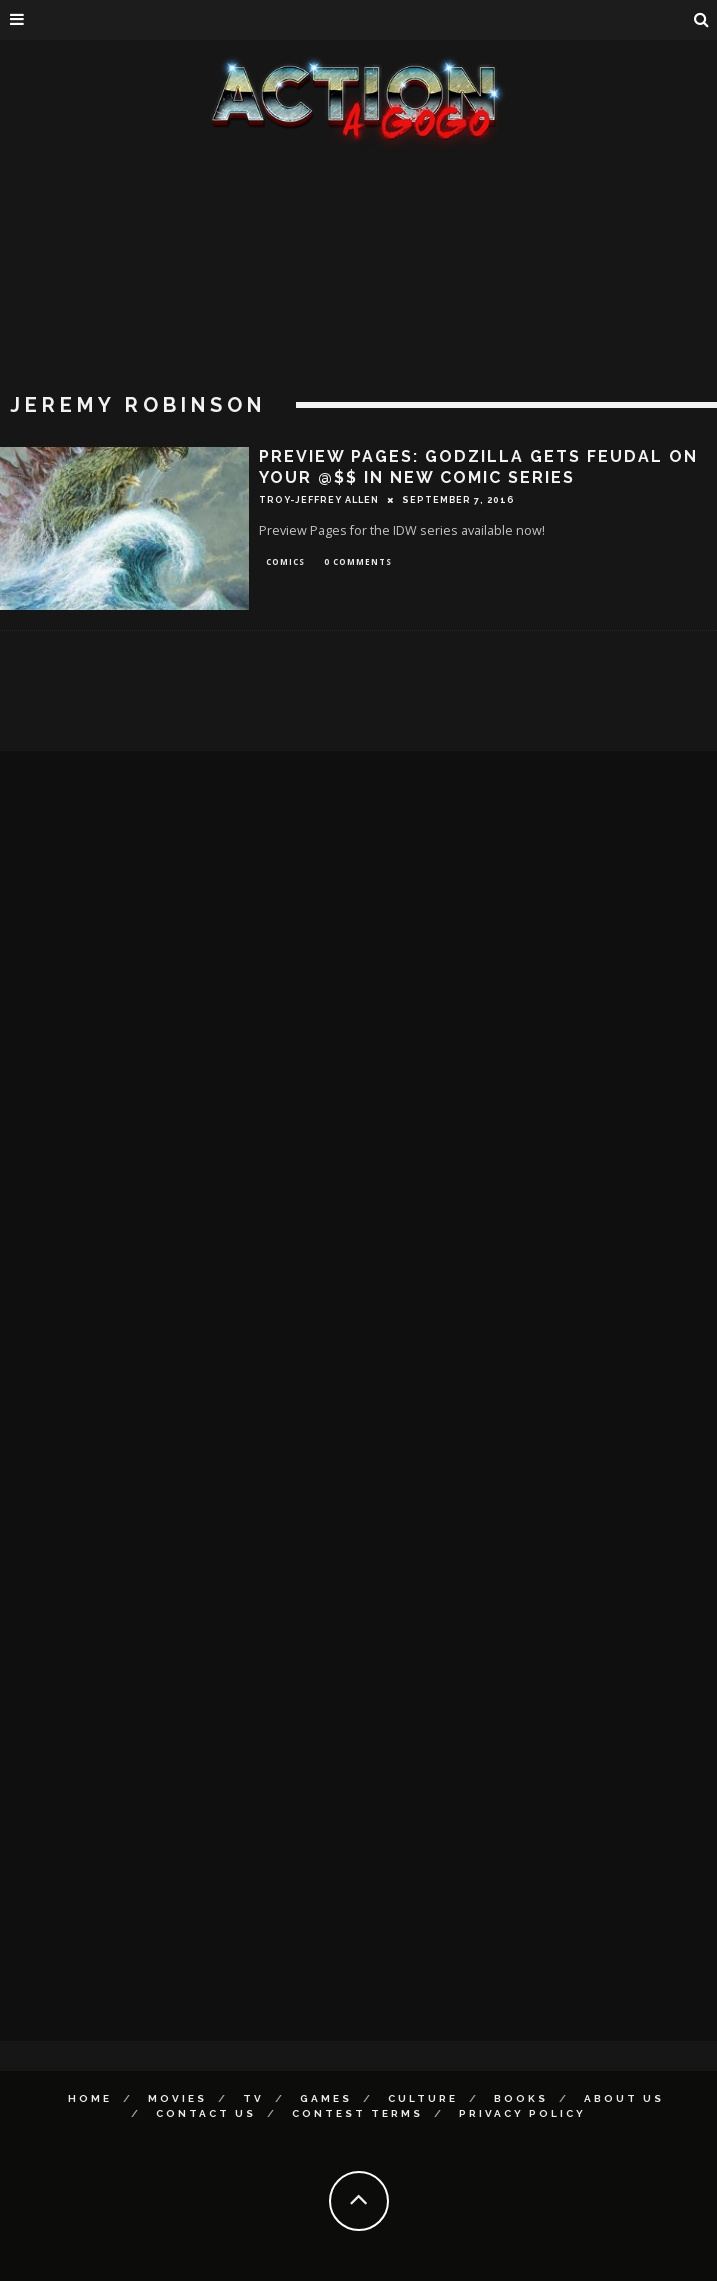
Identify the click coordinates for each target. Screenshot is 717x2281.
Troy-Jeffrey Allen (319, 500)
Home (90, 2098)
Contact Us (206, 2113)
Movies (177, 2098)
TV (253, 2098)
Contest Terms (357, 2113)
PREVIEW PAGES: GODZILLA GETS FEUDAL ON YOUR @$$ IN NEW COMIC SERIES (478, 467)
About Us (624, 2098)
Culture (423, 2098)
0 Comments (358, 561)
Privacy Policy (522, 2113)
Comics (285, 561)
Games (326, 2098)
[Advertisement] (358, 300)
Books (521, 2098)
